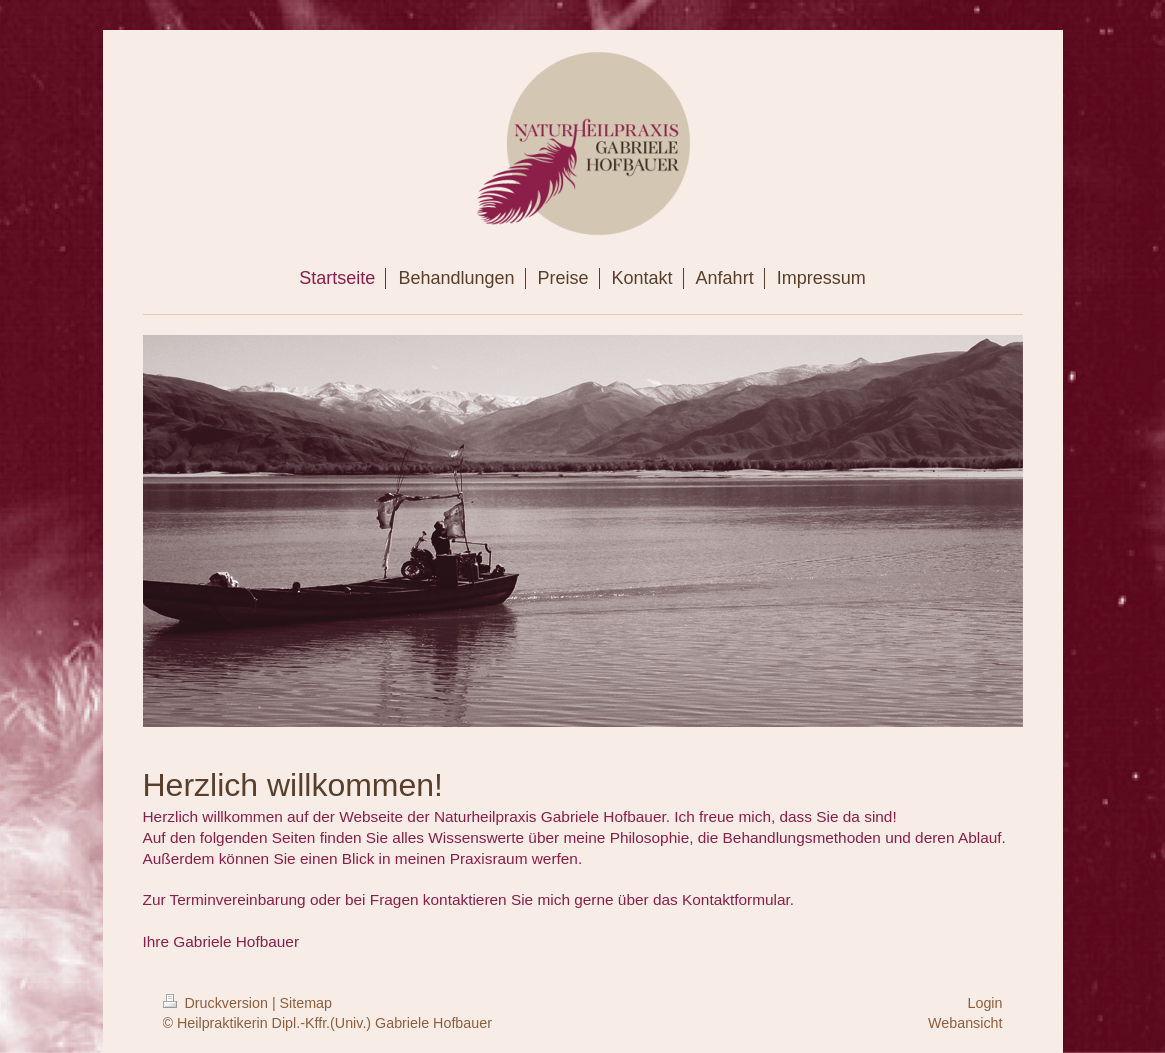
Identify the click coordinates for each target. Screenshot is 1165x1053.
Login (985, 1003)
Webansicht (965, 1023)
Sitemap (306, 1003)
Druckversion (217, 1003)
